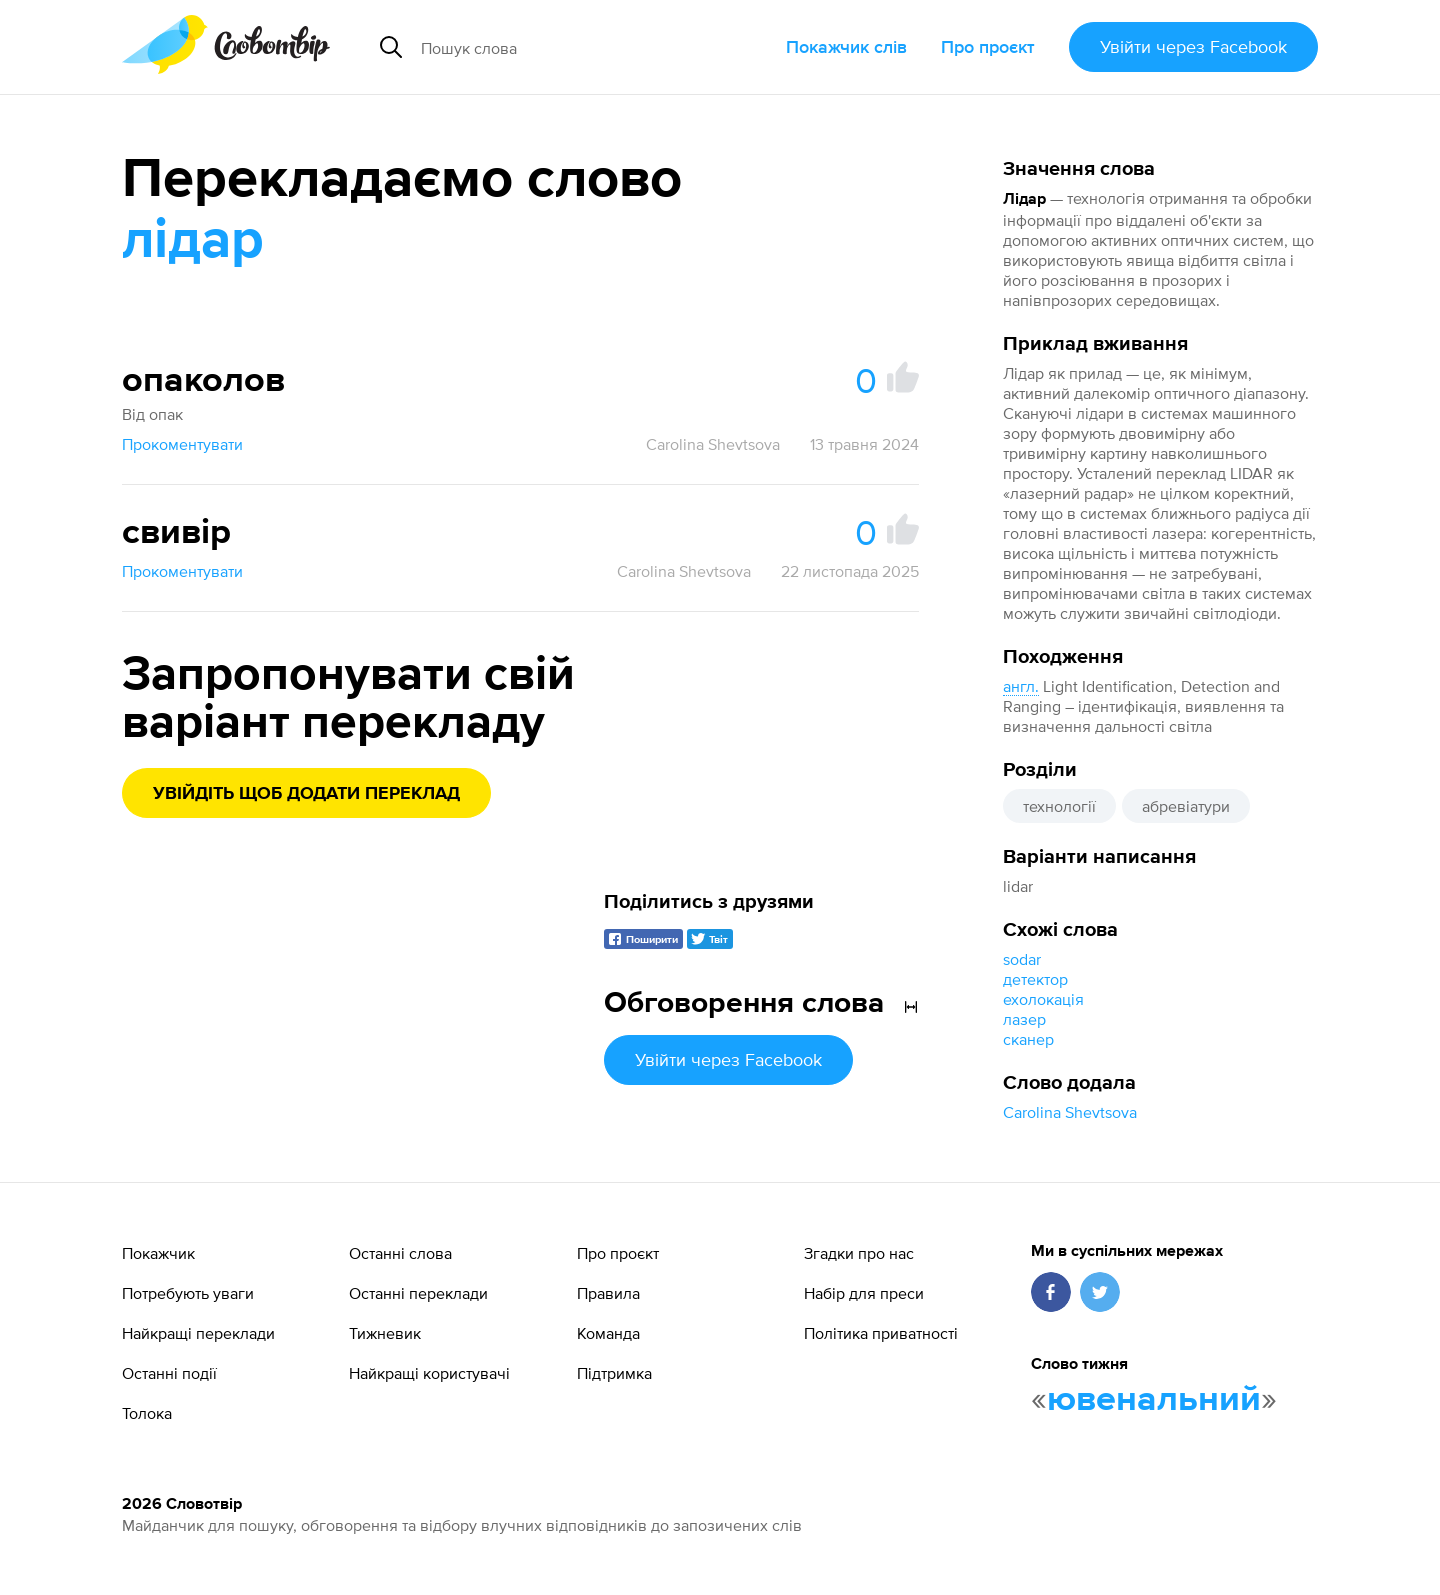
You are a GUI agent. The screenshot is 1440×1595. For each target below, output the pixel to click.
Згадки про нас (859, 1253)
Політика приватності (881, 1333)
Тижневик (385, 1333)
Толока (147, 1413)
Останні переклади (418, 1293)
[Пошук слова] (574, 47)
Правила (608, 1293)
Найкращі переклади (198, 1333)
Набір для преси (864, 1293)
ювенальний (1154, 1400)
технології (1059, 806)
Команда (608, 1333)
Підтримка (614, 1373)
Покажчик (158, 1253)
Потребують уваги (188, 1293)
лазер (1024, 1019)
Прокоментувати (182, 444)
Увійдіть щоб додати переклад (306, 794)
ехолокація (1043, 999)
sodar (1022, 959)
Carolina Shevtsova (1070, 1112)
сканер (1028, 1039)
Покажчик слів (846, 46)
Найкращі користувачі (429, 1373)
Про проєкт (988, 46)
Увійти (1193, 46)
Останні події (169, 1373)
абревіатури (1186, 806)
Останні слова (400, 1253)
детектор (1035, 979)
